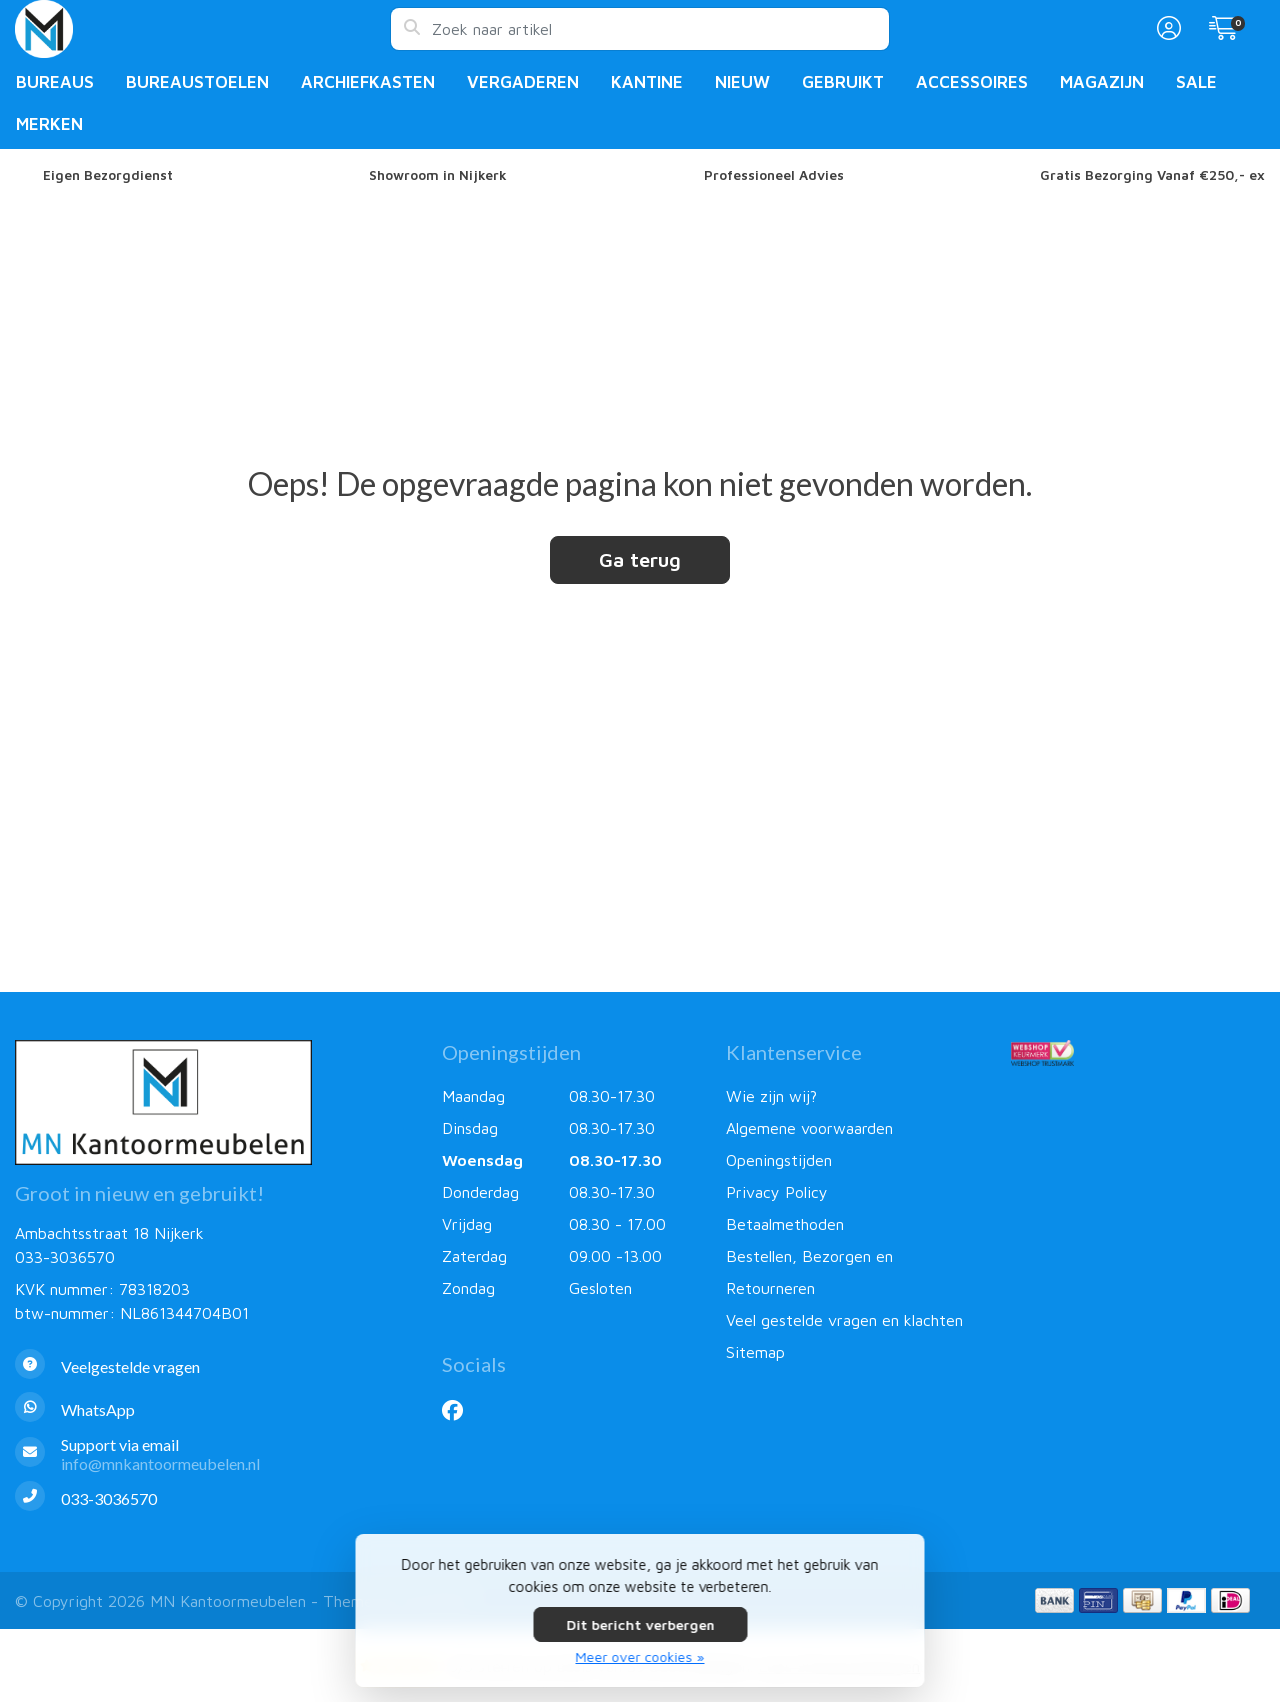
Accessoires (972, 82)
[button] (1166, 29)
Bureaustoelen (197, 82)
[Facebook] (460, 1410)
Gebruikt (843, 82)
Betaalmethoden (785, 1224)
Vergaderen (523, 82)
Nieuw (742, 82)
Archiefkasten (368, 82)
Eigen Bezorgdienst (108, 175)
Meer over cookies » (640, 1656)
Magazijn (1102, 82)
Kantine (647, 82)
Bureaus (55, 82)
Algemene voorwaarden (809, 1128)
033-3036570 (65, 1257)
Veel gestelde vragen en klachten (844, 1320)
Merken (49, 124)
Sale (1196, 82)
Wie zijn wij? (771, 1096)
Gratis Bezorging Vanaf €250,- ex (1152, 175)
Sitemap (755, 1352)
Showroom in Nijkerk (438, 175)
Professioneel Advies (774, 175)
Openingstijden (779, 1160)
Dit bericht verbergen (640, 1624)
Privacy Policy (777, 1192)
